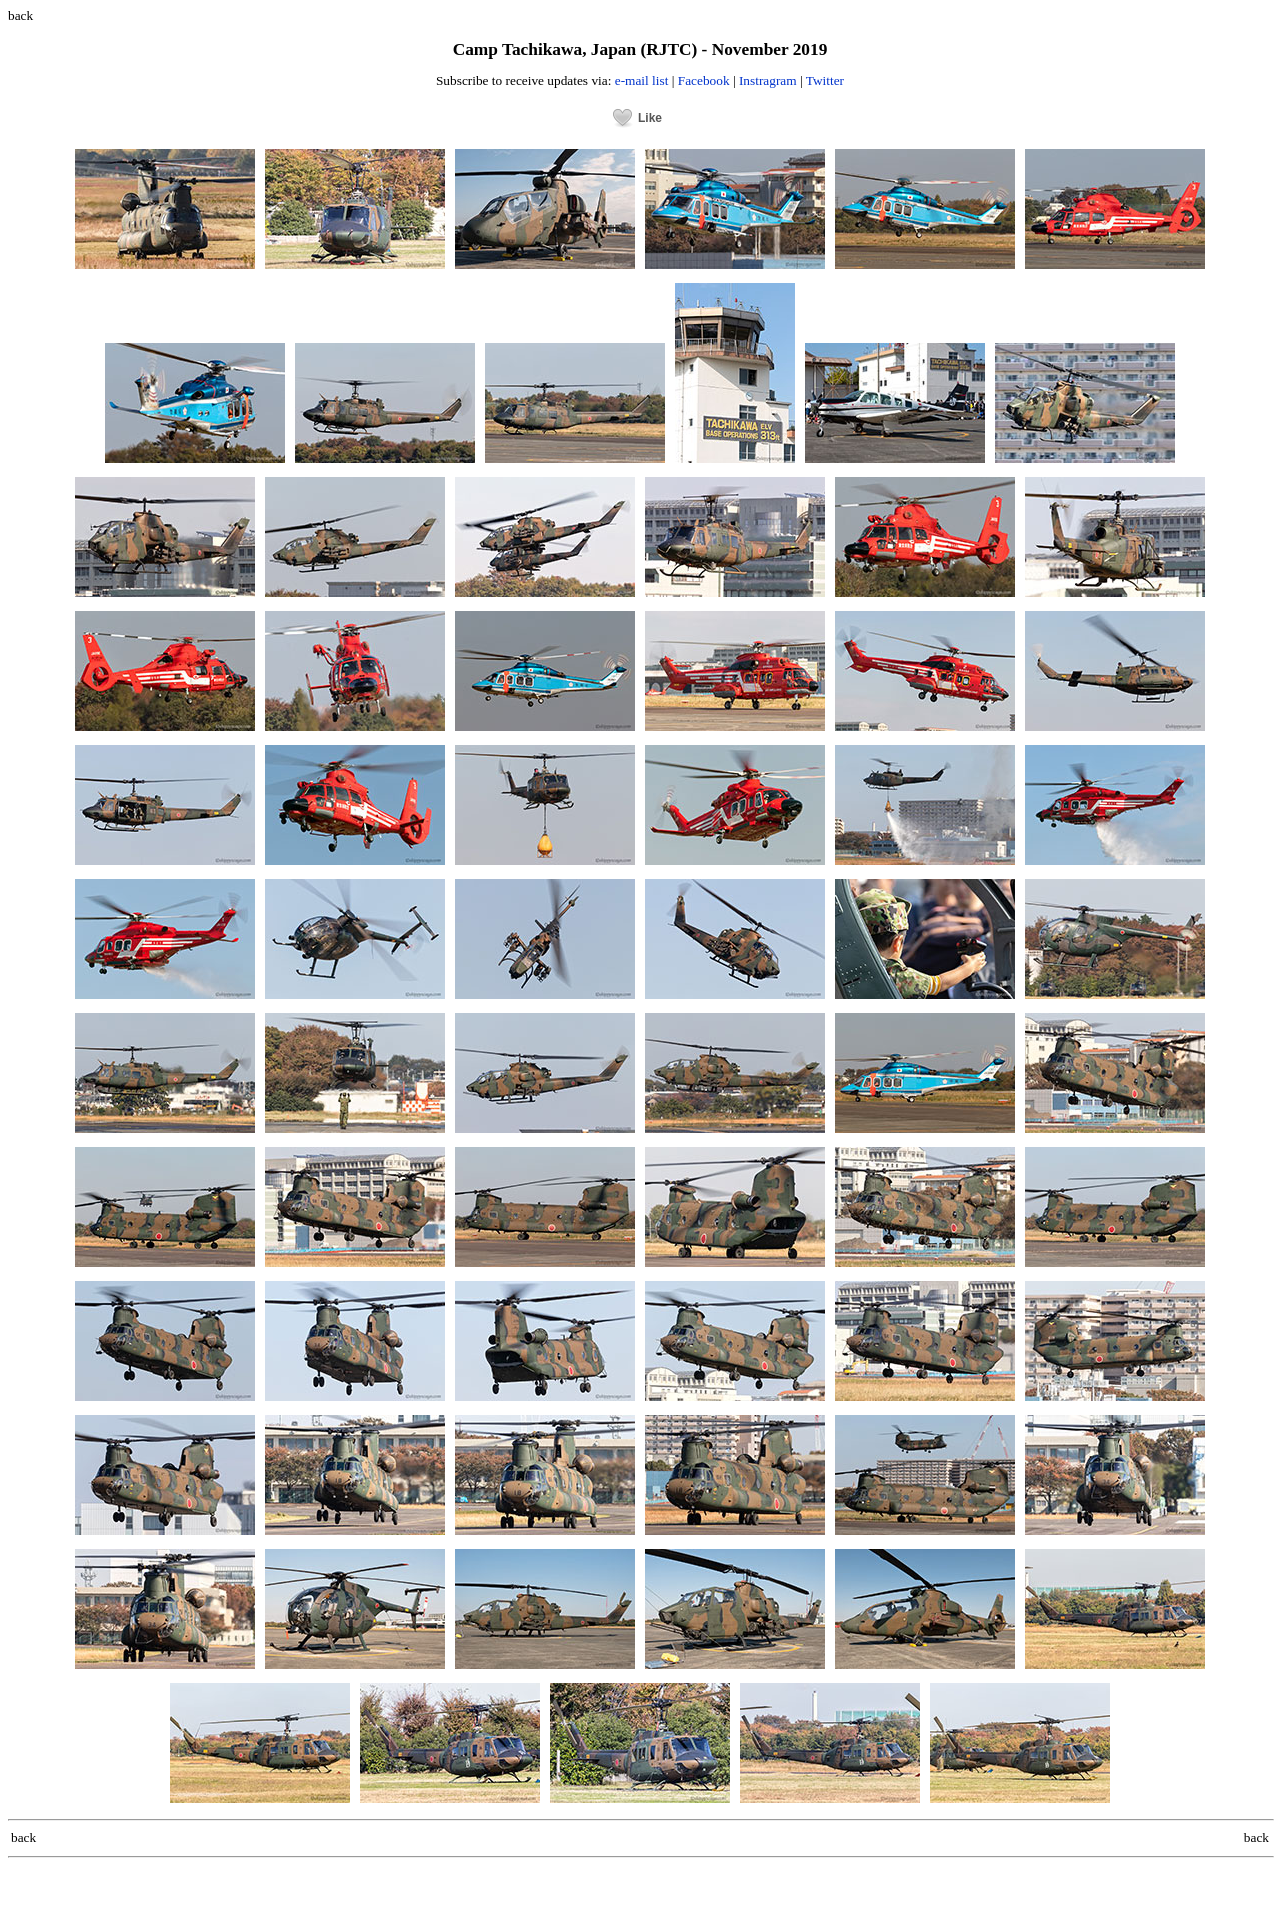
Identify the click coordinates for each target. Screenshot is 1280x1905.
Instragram (768, 80)
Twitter (825, 80)
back (20, 15)
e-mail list (642, 80)
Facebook (704, 80)
